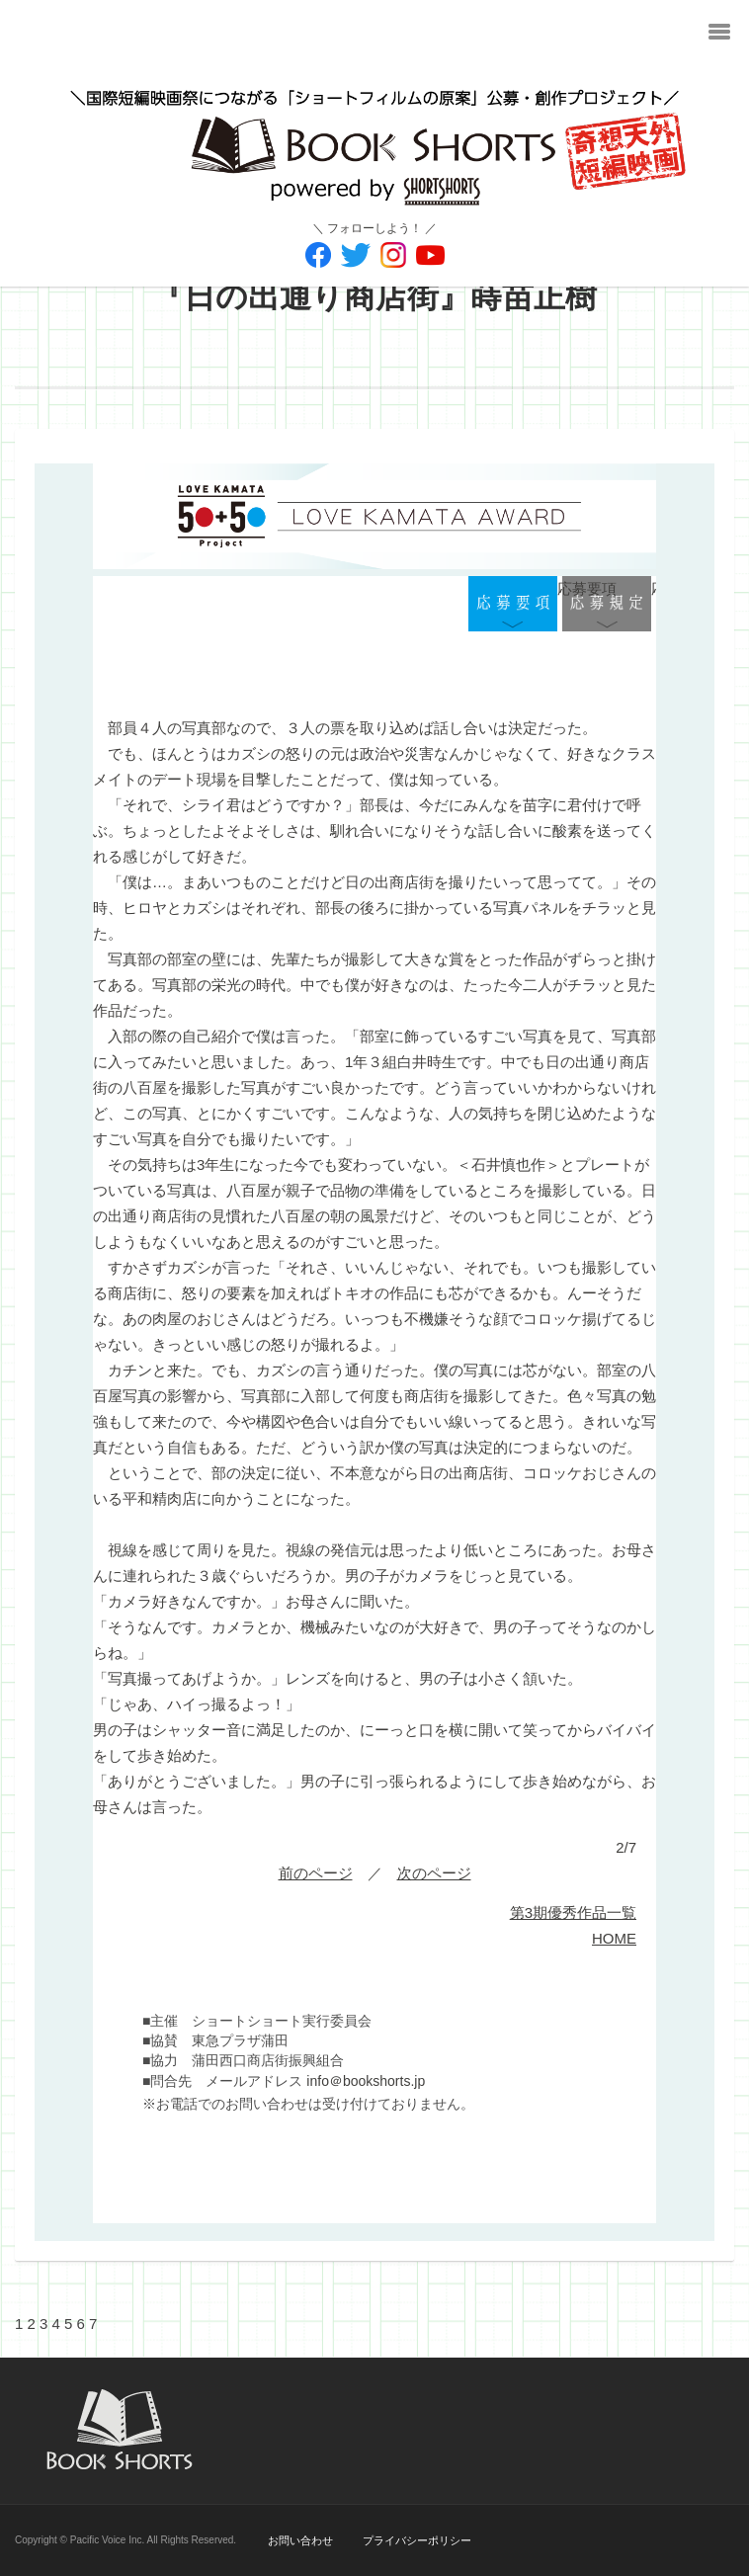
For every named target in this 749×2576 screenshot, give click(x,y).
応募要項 (512, 605)
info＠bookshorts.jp (365, 2081)
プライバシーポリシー (417, 2540)
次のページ (434, 1873)
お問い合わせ (300, 2540)
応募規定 (606, 605)
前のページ (316, 1873)
